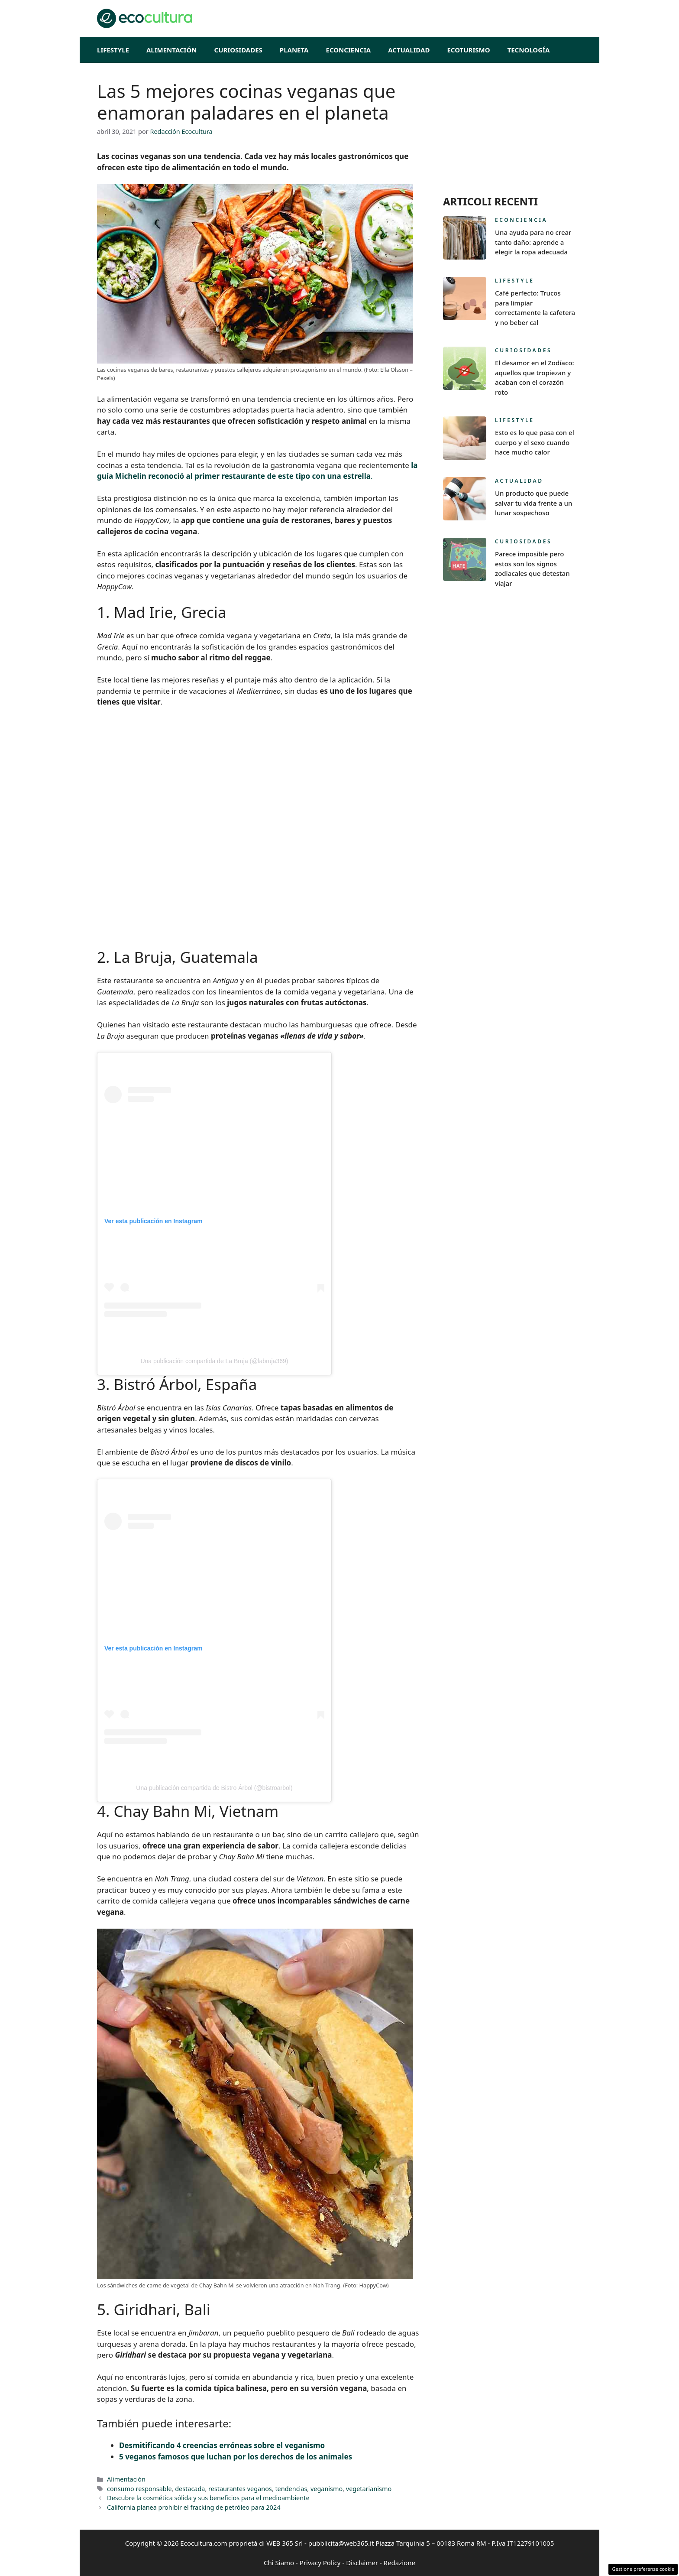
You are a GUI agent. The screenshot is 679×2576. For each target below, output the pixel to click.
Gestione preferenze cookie (643, 2569)
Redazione (399, 2562)
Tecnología (529, 49)
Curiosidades (238, 49)
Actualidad (409, 49)
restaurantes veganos (240, 2489)
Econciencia (348, 49)
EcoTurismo (468, 49)
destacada (190, 2489)
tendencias (291, 2489)
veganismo (326, 2489)
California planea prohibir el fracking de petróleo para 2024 (193, 2507)
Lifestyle (113, 49)
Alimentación (171, 49)
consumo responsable (139, 2489)
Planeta (294, 49)
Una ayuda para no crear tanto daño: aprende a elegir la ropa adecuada (533, 242)
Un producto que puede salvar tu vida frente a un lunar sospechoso (533, 503)
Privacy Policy (320, 2562)
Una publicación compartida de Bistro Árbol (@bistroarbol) (214, 1787)
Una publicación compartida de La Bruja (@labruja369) (214, 1361)
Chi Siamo (279, 2562)
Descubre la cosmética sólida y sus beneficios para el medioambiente (208, 2498)
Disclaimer (362, 2562)
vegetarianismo (368, 2489)
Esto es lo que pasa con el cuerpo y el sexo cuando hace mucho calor (534, 442)
